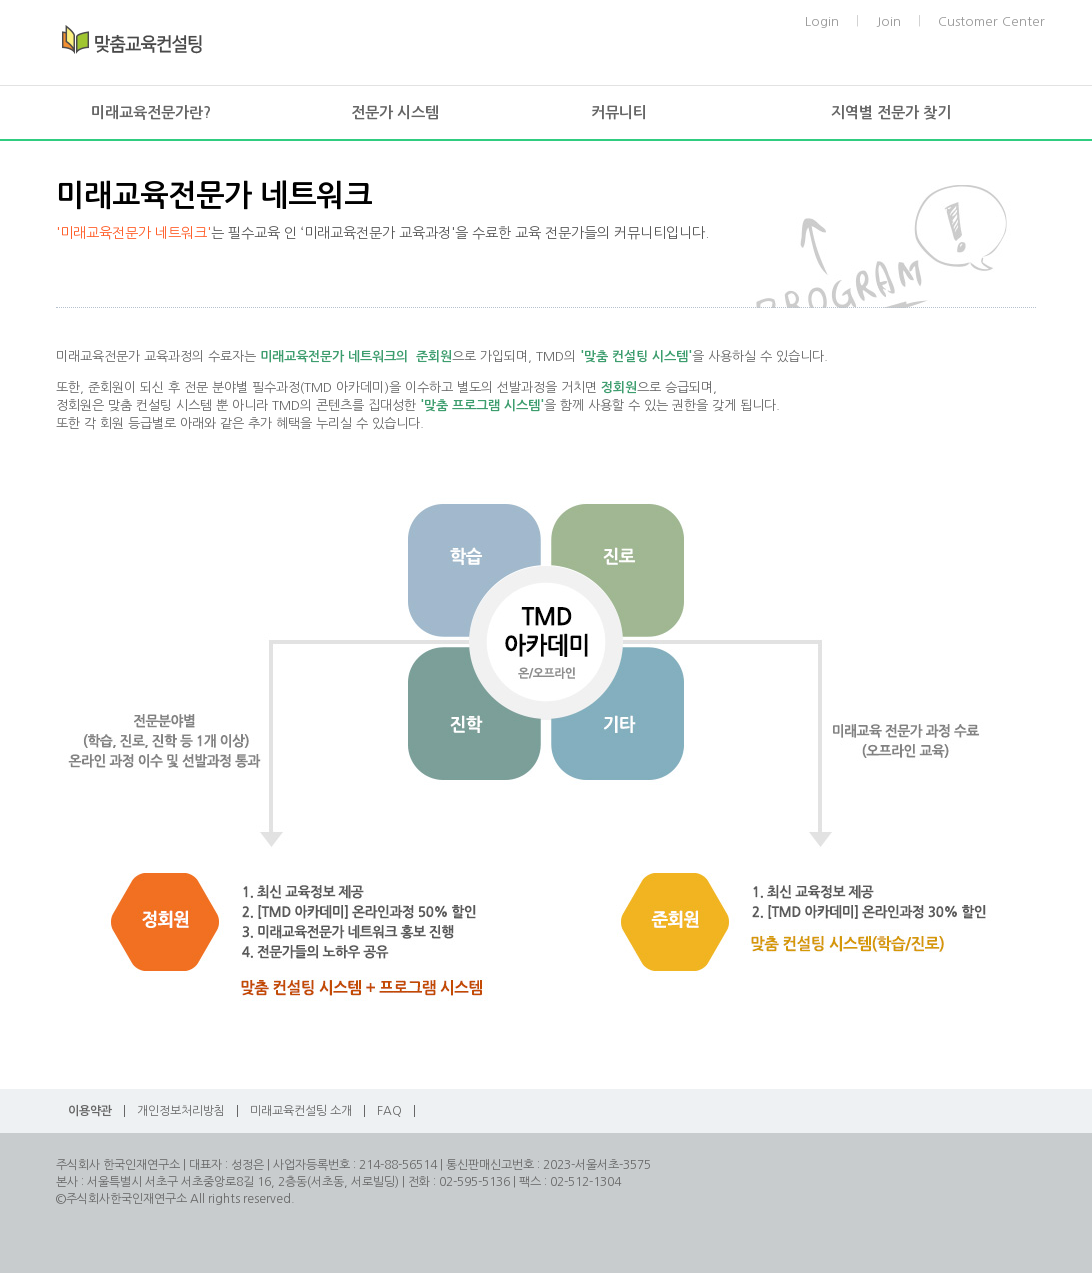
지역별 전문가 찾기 (891, 112)
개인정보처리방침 (181, 1111)
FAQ (389, 1111)
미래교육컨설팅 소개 (301, 1111)
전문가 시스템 (395, 112)
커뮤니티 (619, 112)
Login (822, 21)
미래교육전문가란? (151, 112)
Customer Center (991, 21)
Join (888, 21)
